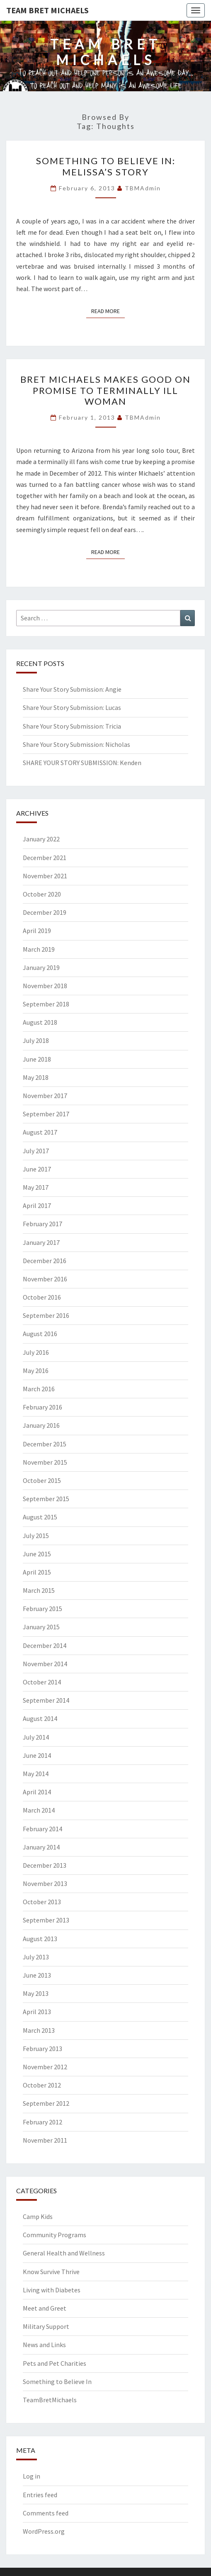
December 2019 (44, 912)
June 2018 (37, 1059)
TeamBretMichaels (50, 2400)
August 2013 (40, 1938)
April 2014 (37, 1792)
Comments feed (45, 2513)
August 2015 (40, 1517)
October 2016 (42, 1297)
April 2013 (37, 2011)
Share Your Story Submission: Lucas (72, 707)
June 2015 (37, 1554)
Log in (31, 2476)
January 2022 (41, 839)
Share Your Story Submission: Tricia (72, 726)
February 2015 (42, 1608)
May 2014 (36, 1773)
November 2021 (45, 876)
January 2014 (41, 1847)
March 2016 (39, 1389)
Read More (108, 310)
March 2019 (39, 949)
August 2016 (40, 1333)
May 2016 (36, 1370)
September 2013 (46, 1920)
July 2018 (36, 1040)
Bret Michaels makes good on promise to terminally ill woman (105, 390)
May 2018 (36, 1077)
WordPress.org (44, 2531)
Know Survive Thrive (51, 2271)
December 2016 (44, 1260)
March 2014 (39, 1810)
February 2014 (42, 1829)
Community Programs (54, 2235)
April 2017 (37, 1205)
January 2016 (41, 1425)
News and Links (44, 2344)
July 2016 (36, 1352)
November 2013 (45, 1883)
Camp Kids (38, 2216)
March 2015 (39, 1590)
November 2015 (45, 1462)
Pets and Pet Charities (54, 2363)
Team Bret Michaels (47, 10)
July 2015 (36, 1535)
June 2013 (37, 1975)
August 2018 (40, 1022)
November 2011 (45, 2140)
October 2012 (42, 2085)
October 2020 (42, 894)
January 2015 (41, 1627)
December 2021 (44, 857)
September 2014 (46, 1700)
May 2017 (36, 1187)
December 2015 (44, 1444)
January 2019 (41, 967)
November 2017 (45, 1095)
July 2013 (36, 1957)
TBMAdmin (143, 188)
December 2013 (44, 1865)
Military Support (46, 2326)
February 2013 (42, 2048)
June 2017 (37, 1169)
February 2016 (42, 1407)
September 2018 (46, 1004)
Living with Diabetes (51, 2290)
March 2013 (39, 2030)
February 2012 (42, 2122)
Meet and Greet (44, 2308)
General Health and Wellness (64, 2253)
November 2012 (45, 2067)
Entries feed (40, 2495)
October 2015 (42, 1480)
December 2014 (44, 1645)
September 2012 (46, 2103)
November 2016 (45, 1279)
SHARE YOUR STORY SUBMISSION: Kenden (82, 762)
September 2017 (46, 1114)
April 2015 (37, 1572)
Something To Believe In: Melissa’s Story (105, 166)
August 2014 (40, 1718)
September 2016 (46, 1315)
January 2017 (41, 1242)
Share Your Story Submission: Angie (72, 689)
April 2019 (37, 930)
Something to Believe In (57, 2381)
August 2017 (40, 1132)
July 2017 (36, 1151)
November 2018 (45, 986)
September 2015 (46, 1499)
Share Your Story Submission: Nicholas (76, 744)
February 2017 (42, 1224)
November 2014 (45, 1664)
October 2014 (42, 1682)
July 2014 (36, 1737)
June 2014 (37, 1755)
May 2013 (36, 1993)
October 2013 (42, 1902)
